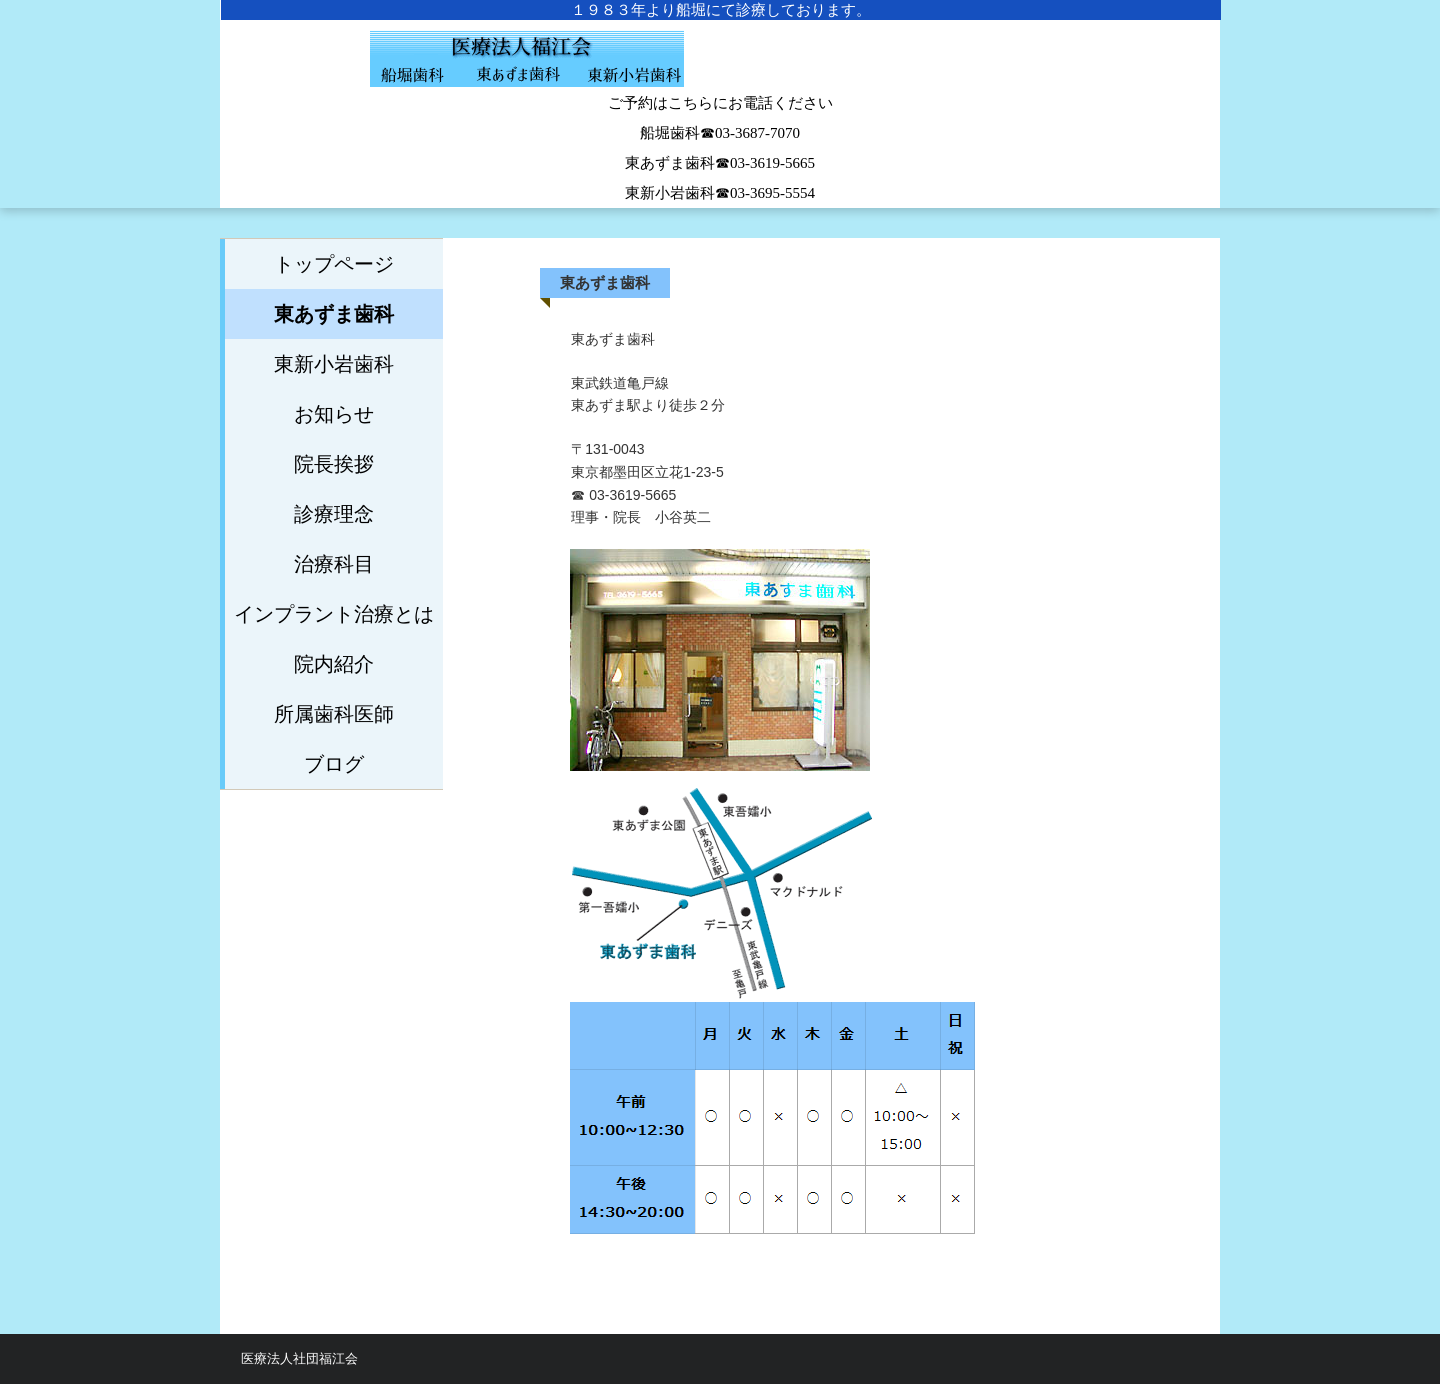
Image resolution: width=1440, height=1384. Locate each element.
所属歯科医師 (334, 714)
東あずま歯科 (334, 314)
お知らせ (334, 414)
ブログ (334, 764)
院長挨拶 (334, 464)
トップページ (334, 264)
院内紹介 (334, 664)
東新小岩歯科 (334, 364)
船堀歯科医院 (720, 70)
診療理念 (334, 514)
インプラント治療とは (334, 614)
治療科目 (334, 564)
